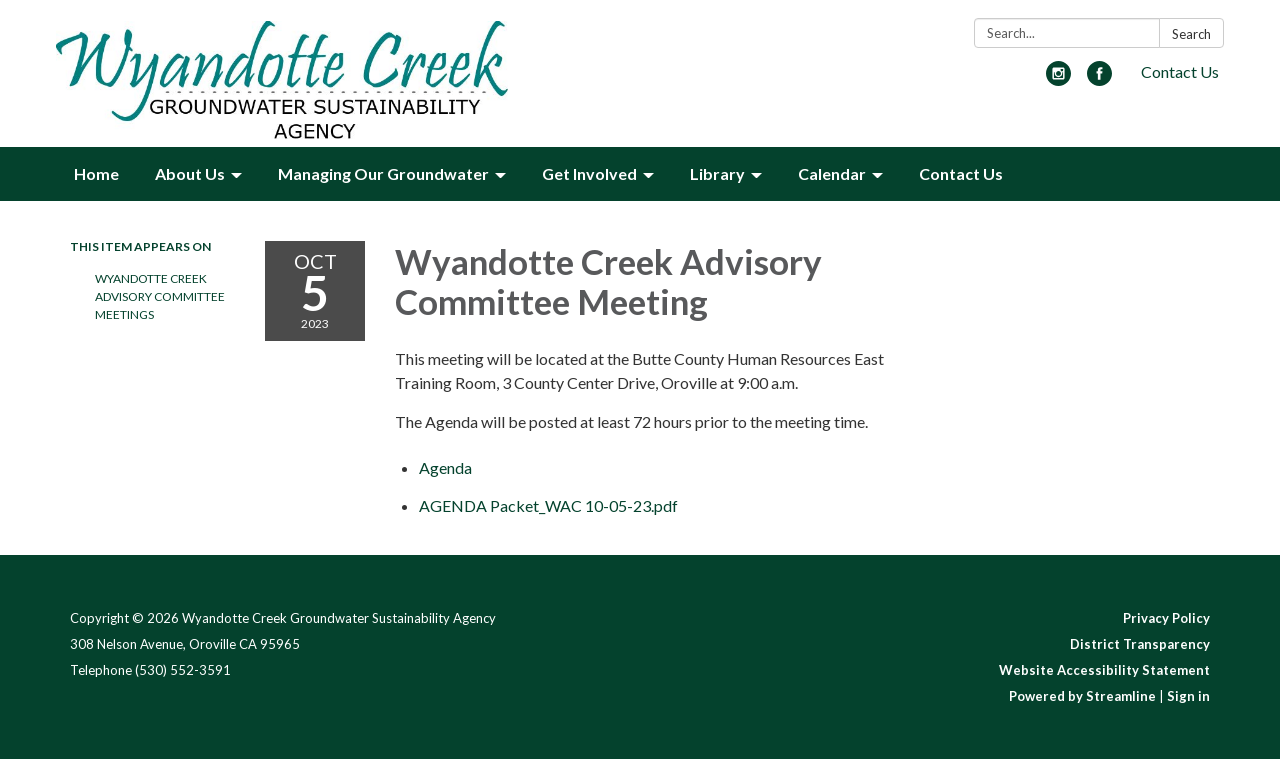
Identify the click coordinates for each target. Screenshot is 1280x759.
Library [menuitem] (717, 173)
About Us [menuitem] (190, 173)
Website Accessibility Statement (1104, 670)
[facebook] (1099, 79)
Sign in (1188, 696)
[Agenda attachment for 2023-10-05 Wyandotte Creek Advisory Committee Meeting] (445, 467)
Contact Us (1180, 71)
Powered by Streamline (1082, 696)
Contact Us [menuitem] (961, 173)
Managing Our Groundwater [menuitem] (383, 173)
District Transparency (1140, 644)
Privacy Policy (1166, 618)
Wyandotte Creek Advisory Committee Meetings (160, 296)
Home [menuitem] (96, 173)
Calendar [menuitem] (832, 173)
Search (1191, 34)
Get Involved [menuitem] (589, 173)
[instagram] (1058, 79)
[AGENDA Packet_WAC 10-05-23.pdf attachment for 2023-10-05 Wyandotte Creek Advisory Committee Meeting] (548, 505)
